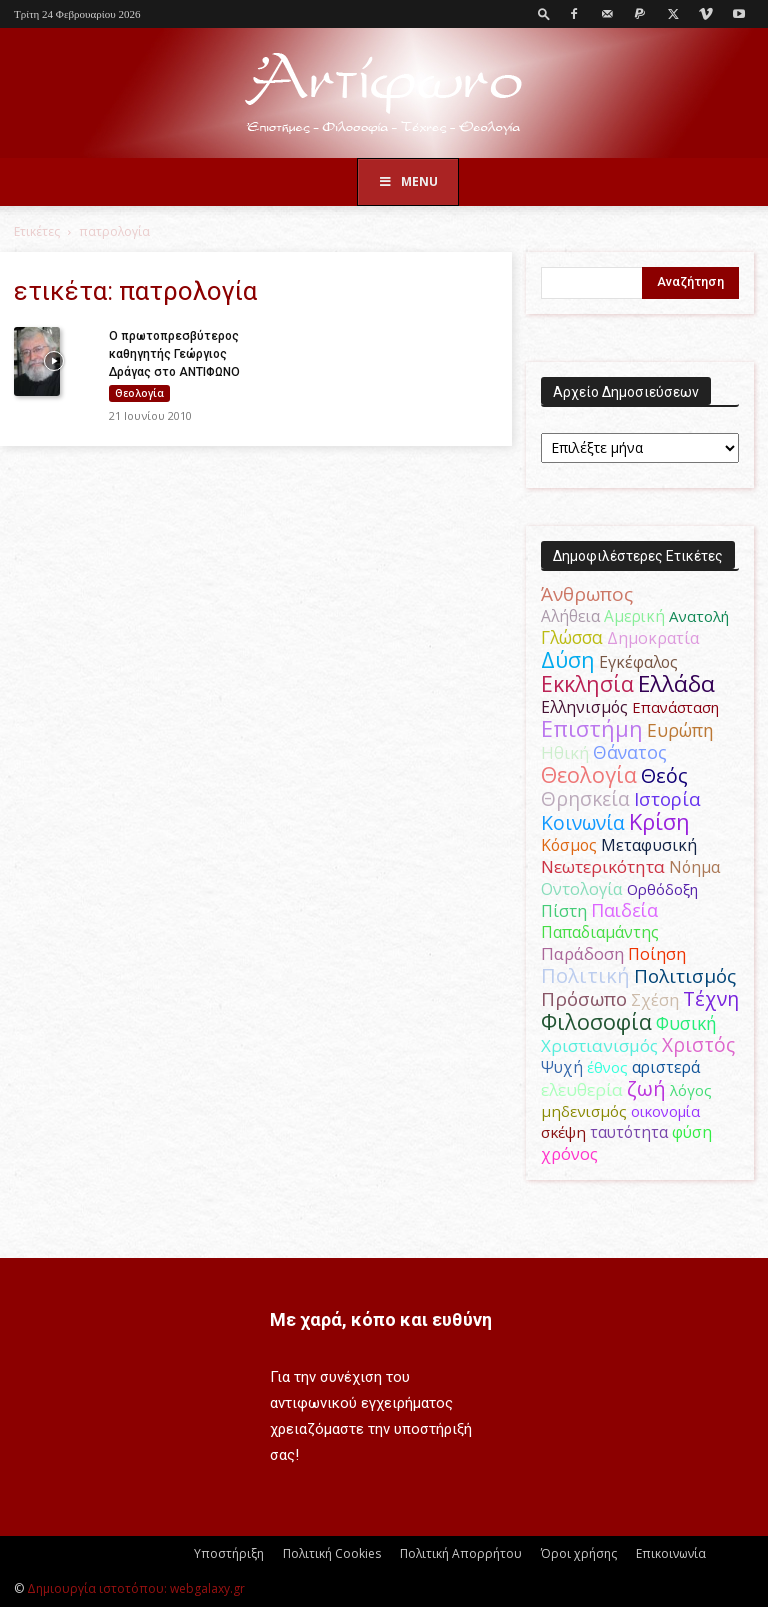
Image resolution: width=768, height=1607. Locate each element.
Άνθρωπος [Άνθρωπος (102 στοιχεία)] (587, 594)
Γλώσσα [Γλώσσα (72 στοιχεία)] (572, 637)
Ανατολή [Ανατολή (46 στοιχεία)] (699, 616)
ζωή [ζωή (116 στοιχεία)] (646, 1088)
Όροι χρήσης (579, 1553)
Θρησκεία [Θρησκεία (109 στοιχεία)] (585, 798)
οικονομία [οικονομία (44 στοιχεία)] (665, 1111)
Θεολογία (139, 393)
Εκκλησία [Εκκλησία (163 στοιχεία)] (587, 683)
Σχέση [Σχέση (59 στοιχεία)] (655, 1000)
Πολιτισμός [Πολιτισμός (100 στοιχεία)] (685, 976)
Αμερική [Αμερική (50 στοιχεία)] (634, 616)
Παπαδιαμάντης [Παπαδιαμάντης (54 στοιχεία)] (600, 932)
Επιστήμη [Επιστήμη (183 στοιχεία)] (592, 728)
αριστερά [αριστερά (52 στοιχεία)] (666, 1067)
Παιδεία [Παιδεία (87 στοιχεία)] (624, 910)
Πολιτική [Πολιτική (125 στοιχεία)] (585, 975)
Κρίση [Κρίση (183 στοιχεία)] (659, 821)
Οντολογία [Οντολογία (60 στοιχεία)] (582, 888)
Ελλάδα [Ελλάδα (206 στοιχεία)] (676, 683)
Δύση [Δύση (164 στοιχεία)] (568, 659)
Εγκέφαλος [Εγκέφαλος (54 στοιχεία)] (638, 662)
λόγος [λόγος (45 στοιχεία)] (691, 1090)
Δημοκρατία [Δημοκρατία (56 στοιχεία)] (653, 638)
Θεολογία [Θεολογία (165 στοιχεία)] (589, 774)
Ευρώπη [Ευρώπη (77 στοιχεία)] (680, 730)
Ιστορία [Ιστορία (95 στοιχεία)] (667, 798)
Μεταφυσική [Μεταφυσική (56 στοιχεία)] (649, 845)
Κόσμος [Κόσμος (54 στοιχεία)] (569, 845)
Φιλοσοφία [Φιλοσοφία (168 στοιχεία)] (596, 1021)
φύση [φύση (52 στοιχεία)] (692, 1132)
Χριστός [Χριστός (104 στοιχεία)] (698, 1045)
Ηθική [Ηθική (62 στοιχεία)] (565, 752)
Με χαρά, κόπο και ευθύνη (381, 1319)
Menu (408, 181)
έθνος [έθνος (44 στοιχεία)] (607, 1067)
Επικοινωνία (671, 1553)
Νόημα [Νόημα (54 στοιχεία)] (694, 867)
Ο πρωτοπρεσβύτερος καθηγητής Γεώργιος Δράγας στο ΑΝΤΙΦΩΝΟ (174, 354)
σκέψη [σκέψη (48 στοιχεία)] (563, 1132)
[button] (544, 13)
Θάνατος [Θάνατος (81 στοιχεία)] (630, 752)
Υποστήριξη (229, 1553)
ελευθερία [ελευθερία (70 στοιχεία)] (582, 1089)
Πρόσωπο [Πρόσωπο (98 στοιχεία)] (584, 999)
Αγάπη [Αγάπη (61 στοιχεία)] (661, 594)
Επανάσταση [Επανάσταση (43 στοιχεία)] (675, 707)
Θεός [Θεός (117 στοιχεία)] (664, 775)
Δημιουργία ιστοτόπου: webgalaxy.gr (136, 1588)
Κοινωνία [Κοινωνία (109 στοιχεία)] (583, 822)
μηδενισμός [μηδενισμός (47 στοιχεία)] (584, 1111)
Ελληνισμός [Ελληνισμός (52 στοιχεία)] (584, 707)
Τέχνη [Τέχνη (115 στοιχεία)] (711, 998)
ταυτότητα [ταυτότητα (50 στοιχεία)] (629, 1132)
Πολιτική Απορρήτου (461, 1553)
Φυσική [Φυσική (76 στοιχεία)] (686, 1023)
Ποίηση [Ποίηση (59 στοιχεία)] (657, 954)
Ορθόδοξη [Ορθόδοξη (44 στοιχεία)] (662, 889)
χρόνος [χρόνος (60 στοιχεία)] (569, 1153)
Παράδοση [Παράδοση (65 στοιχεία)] (582, 953)
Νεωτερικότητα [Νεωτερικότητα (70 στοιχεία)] (603, 866)
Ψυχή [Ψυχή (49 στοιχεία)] (562, 1067)
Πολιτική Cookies (332, 1553)
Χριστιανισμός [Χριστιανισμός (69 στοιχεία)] (599, 1045)
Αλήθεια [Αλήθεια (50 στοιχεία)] (570, 616)
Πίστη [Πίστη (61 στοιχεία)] (564, 910)
